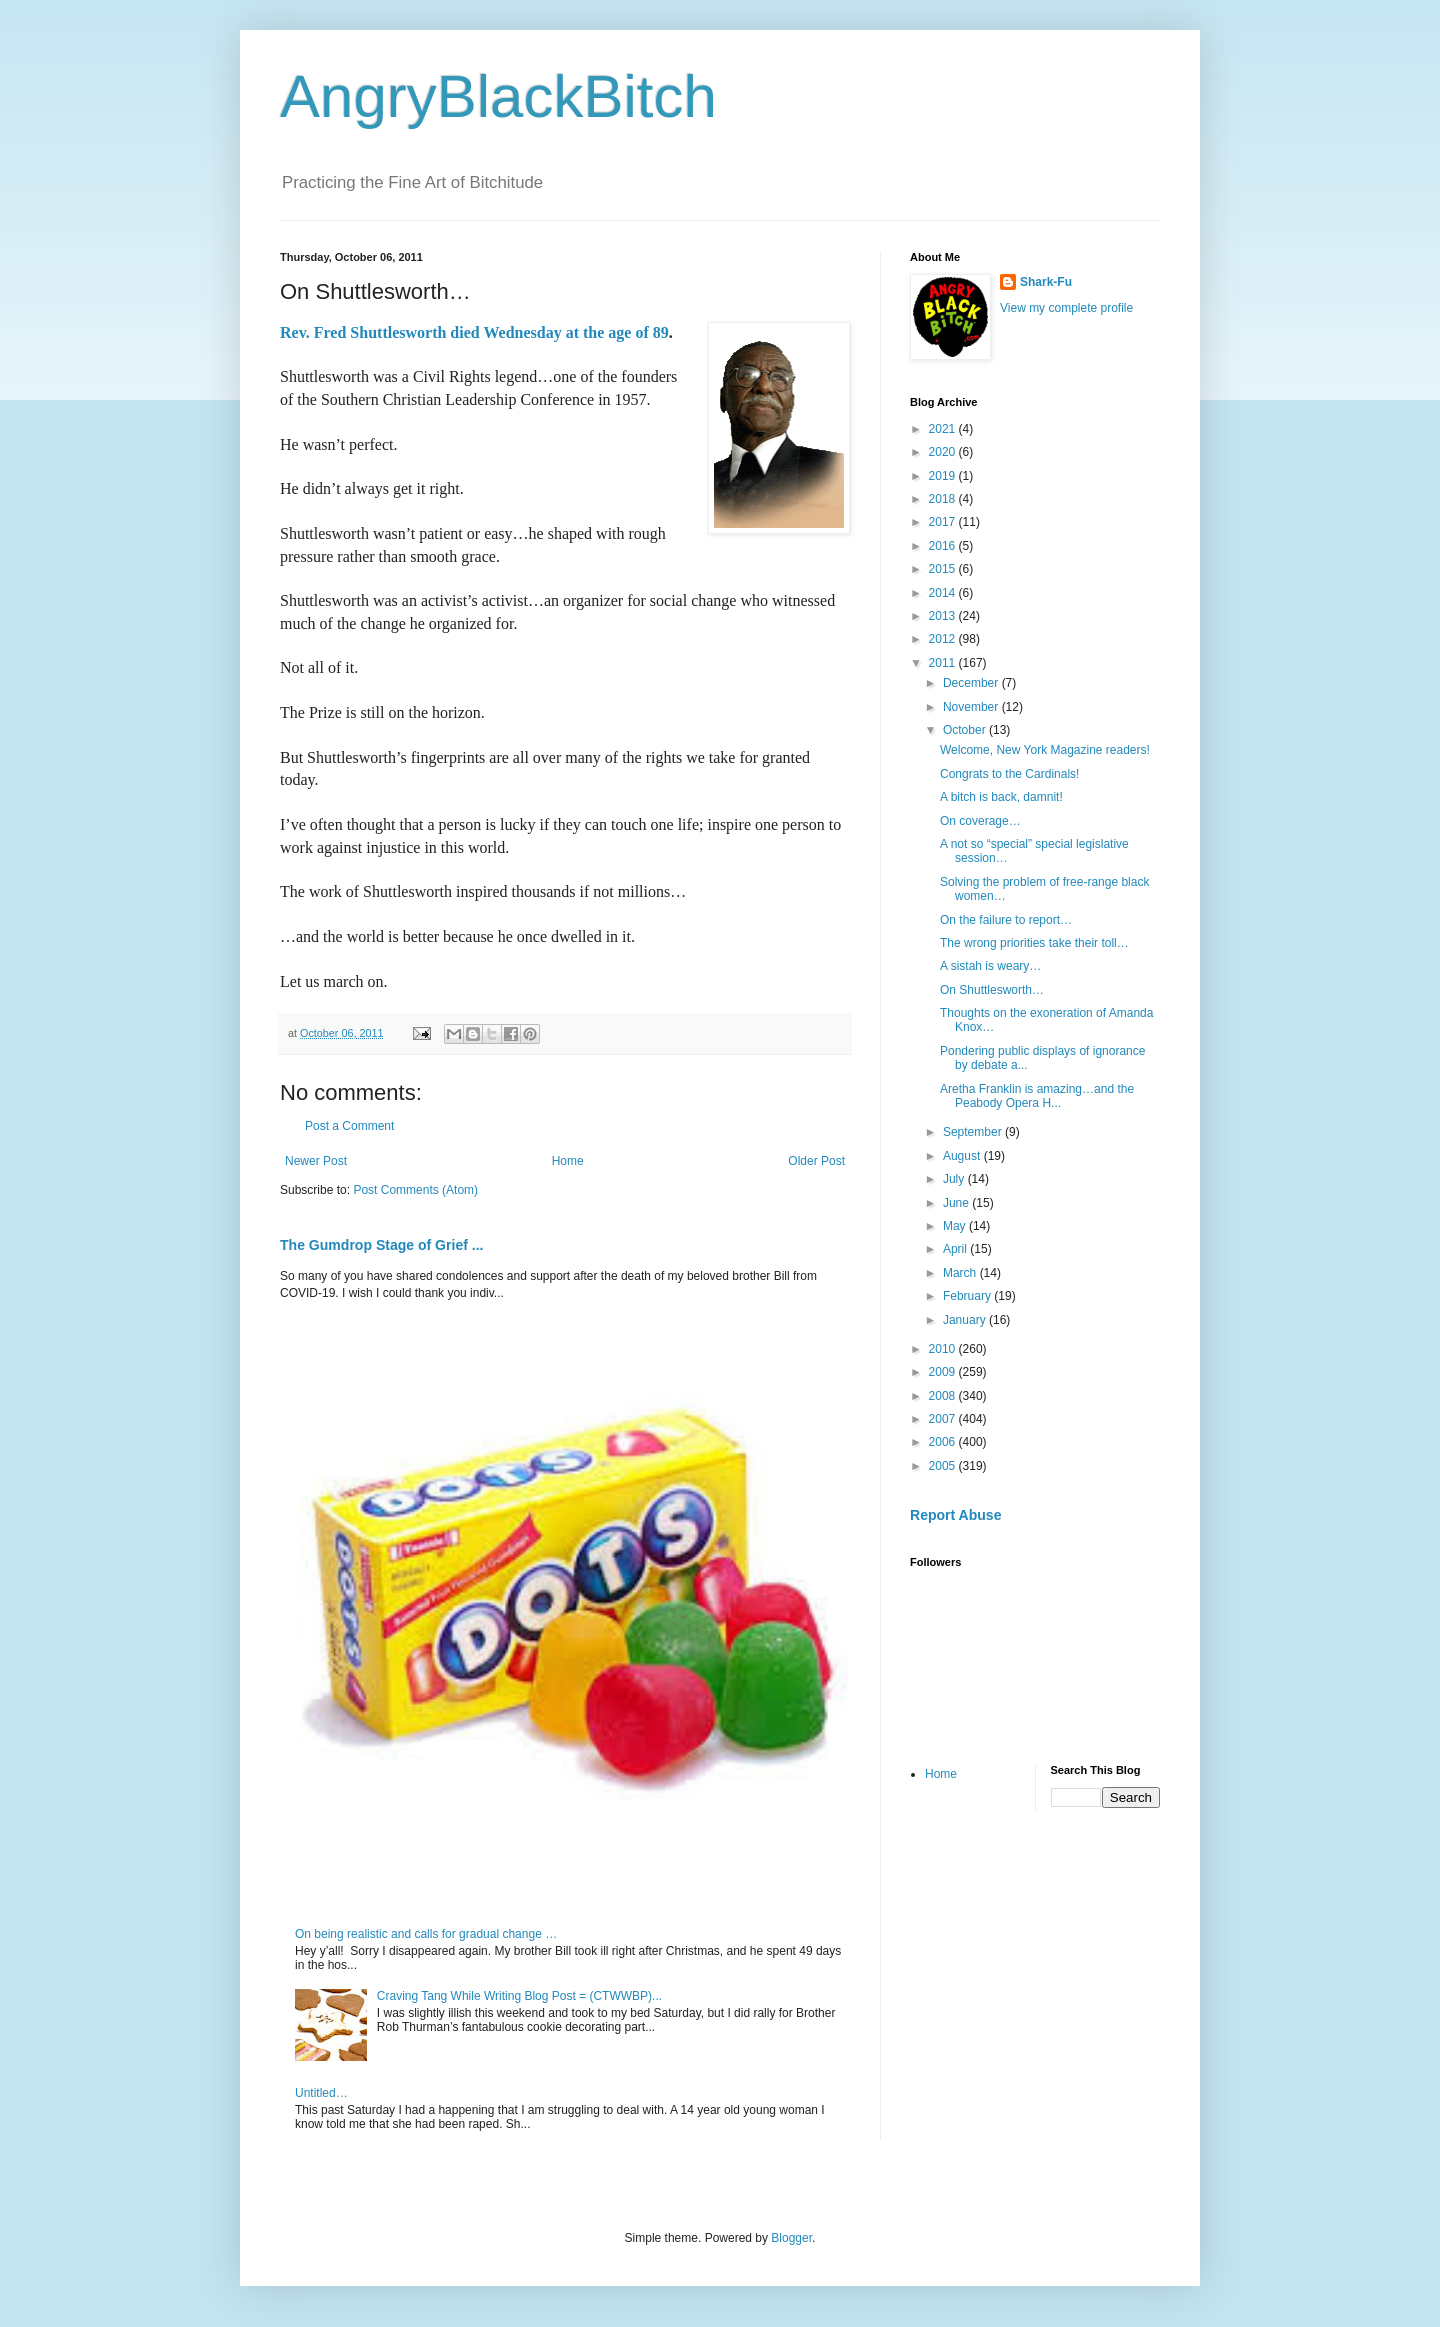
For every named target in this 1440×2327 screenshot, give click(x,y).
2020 (944, 452)
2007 (944, 1419)
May (956, 1226)
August (963, 1156)
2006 (944, 1442)
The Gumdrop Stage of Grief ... (381, 1245)
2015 (944, 569)
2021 (944, 429)
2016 (944, 546)
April (956, 1249)
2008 (944, 1396)
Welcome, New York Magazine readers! (1045, 750)
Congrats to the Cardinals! (1009, 774)
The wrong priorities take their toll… (1034, 943)
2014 (944, 593)
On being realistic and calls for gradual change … (426, 1934)
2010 (944, 1349)
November (972, 707)
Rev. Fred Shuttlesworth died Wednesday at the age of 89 (474, 332)
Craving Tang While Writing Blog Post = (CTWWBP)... (519, 1996)
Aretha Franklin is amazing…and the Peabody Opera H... (1037, 1096)
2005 (944, 1466)
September (974, 1132)
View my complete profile (1066, 308)
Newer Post (316, 1161)
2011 (944, 663)
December (972, 683)
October (966, 730)
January (966, 1320)
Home (568, 1161)
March (961, 1273)
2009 (944, 1372)
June (957, 1203)
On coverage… (980, 821)
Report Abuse (955, 1515)
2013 (944, 616)
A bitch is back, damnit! (1001, 797)
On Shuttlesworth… (992, 990)
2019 (944, 476)
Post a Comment (349, 1126)
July (955, 1179)
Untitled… (321, 2093)
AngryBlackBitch (498, 96)
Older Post (816, 1161)
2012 (944, 639)
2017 (944, 522)
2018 (944, 499)
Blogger (791, 2238)
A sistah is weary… (990, 966)
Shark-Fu (1046, 282)
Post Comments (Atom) (415, 1190)
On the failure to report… (1006, 920)
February (968, 1296)
